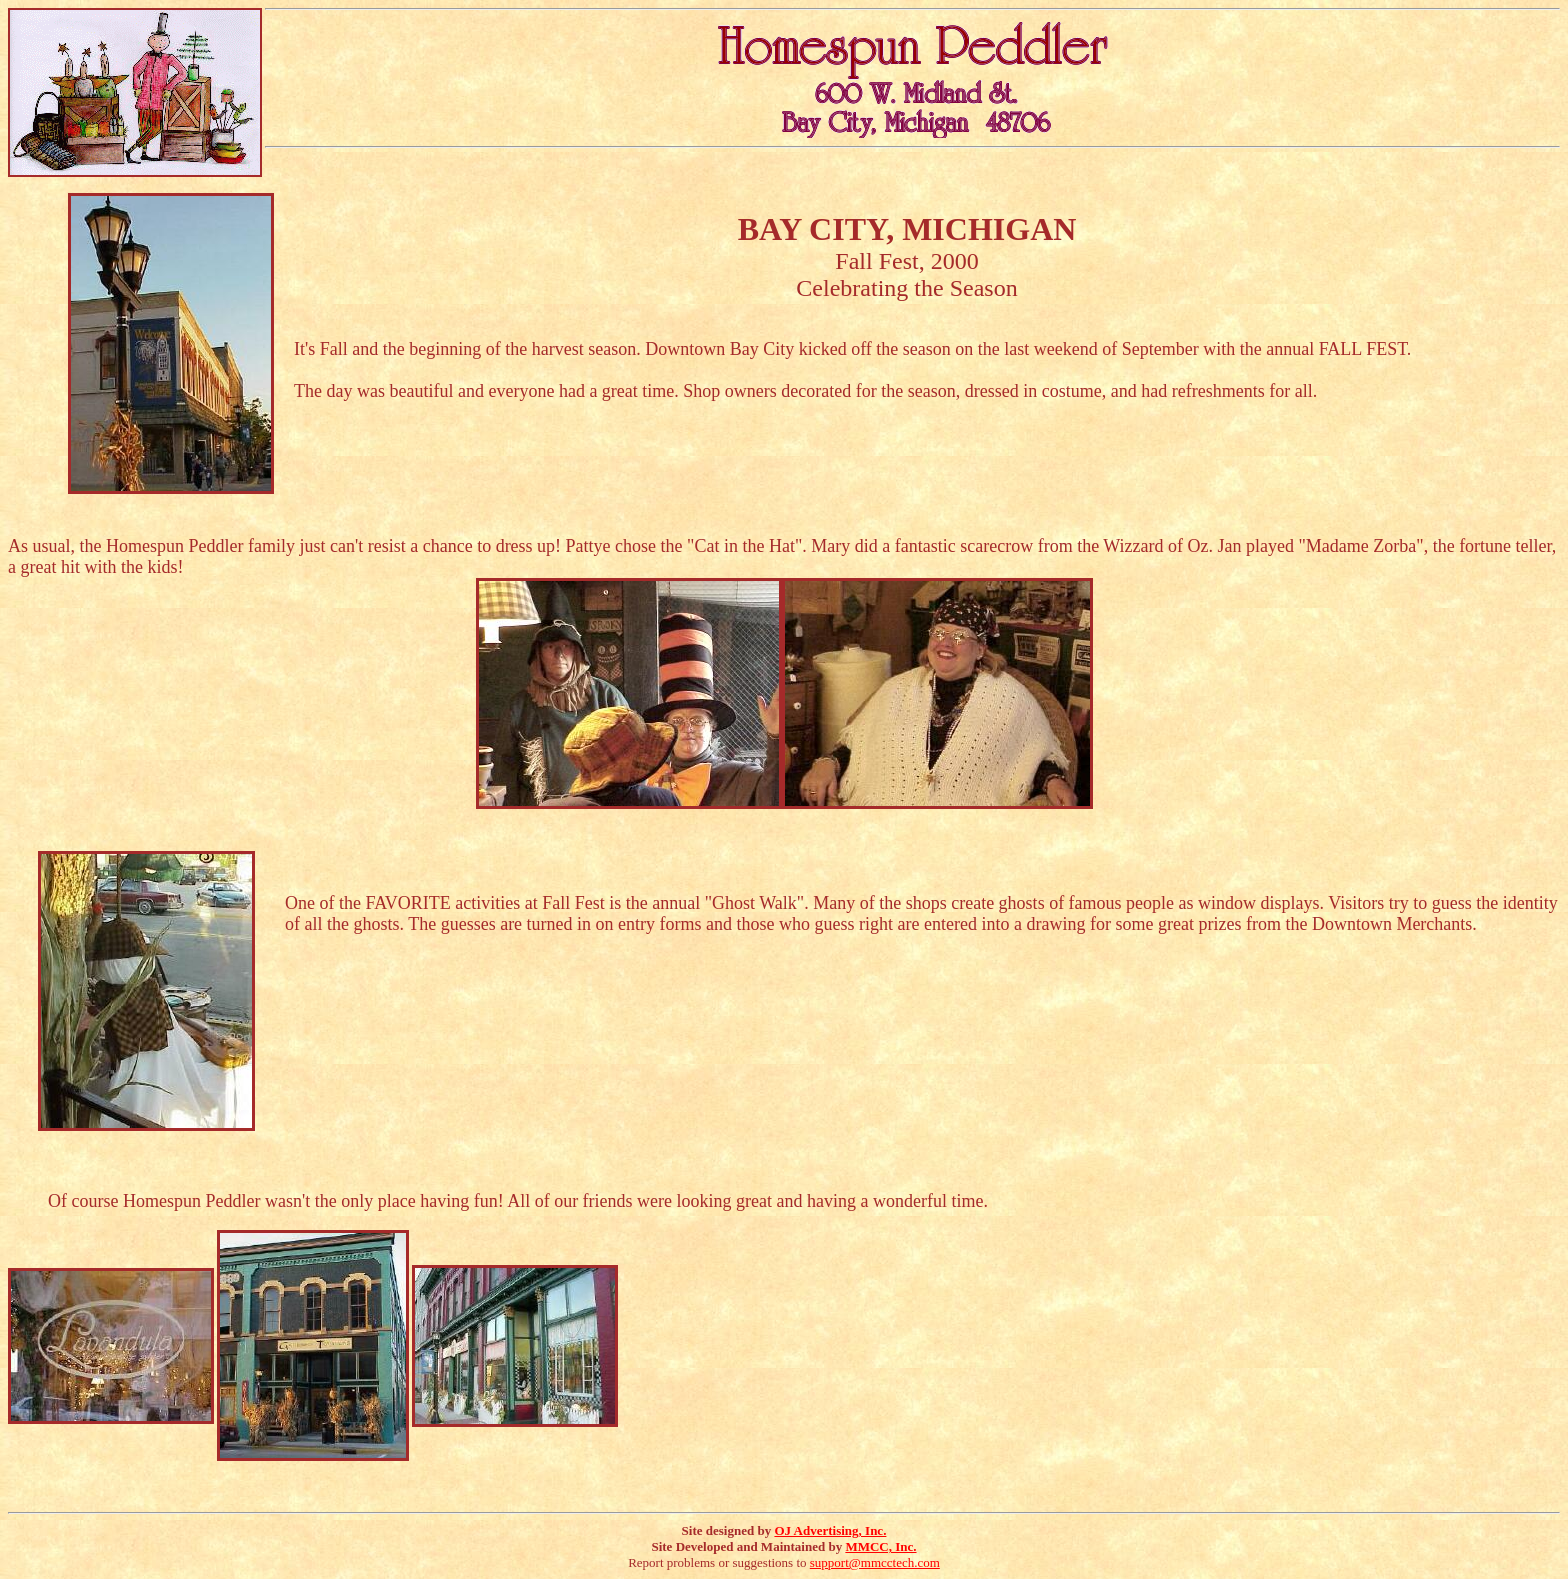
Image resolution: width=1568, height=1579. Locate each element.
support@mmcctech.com (875, 1562)
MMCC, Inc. (880, 1546)
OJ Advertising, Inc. (830, 1530)
